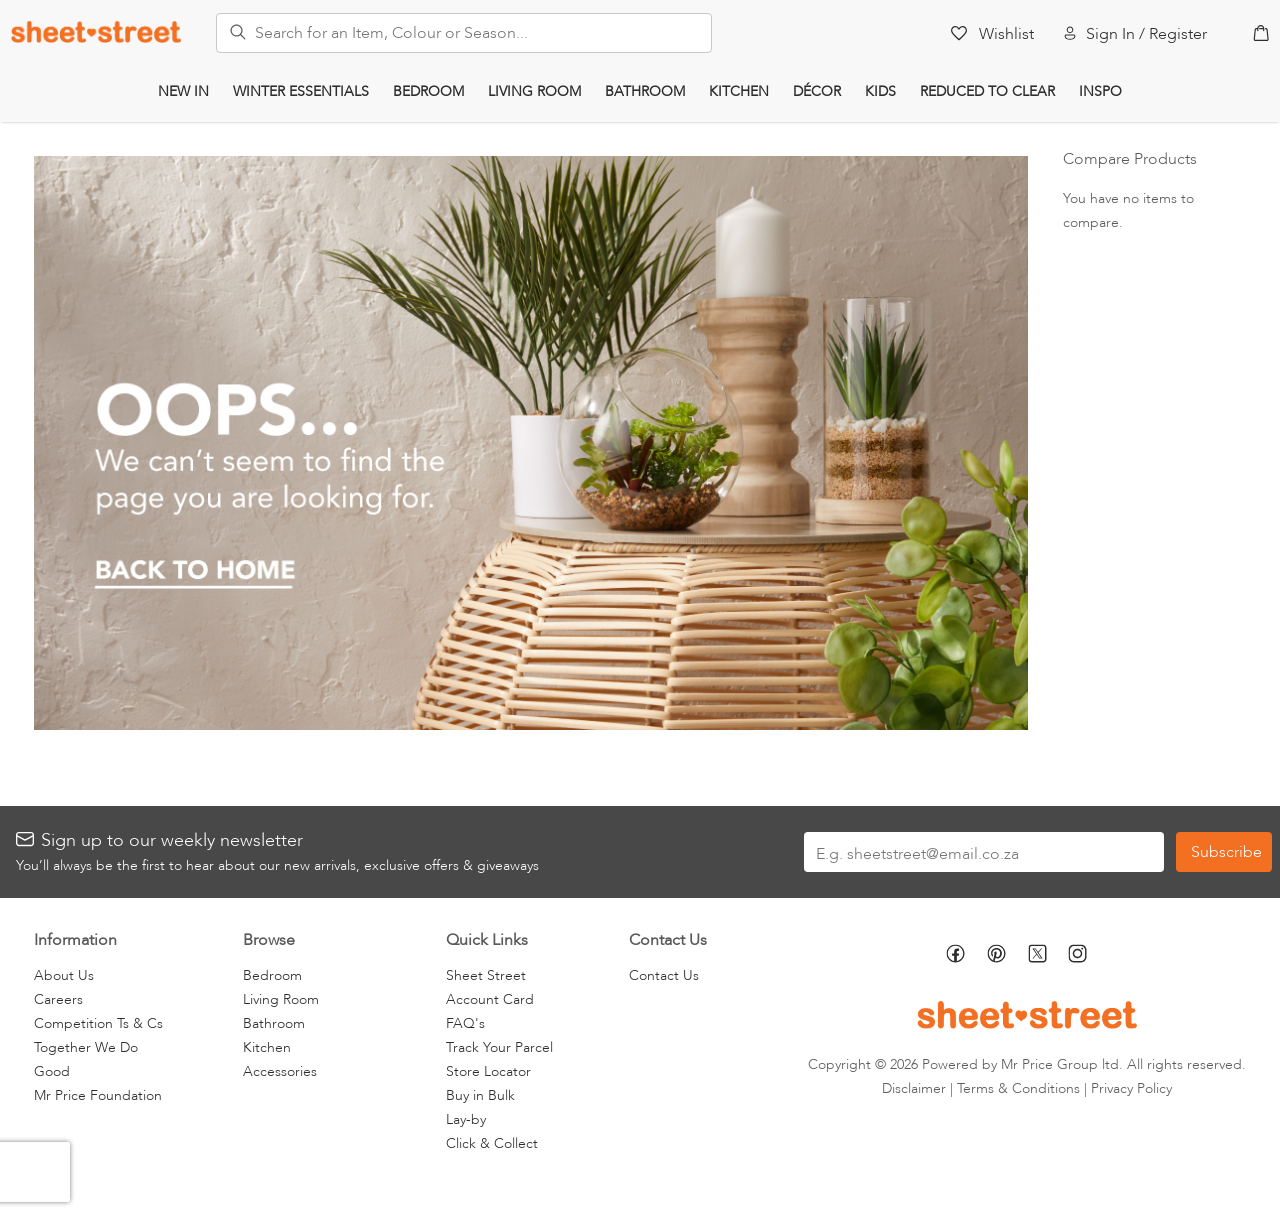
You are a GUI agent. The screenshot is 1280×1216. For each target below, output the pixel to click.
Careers (58, 999)
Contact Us (664, 975)
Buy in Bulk (480, 1095)
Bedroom (428, 91)
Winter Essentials (301, 91)
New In (183, 91)
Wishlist (1006, 34)
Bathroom (645, 91)
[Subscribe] (1224, 852)
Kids (880, 91)
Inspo (1100, 91)
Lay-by (466, 1119)
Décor (817, 91)
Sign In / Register (1146, 34)
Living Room (534, 91)
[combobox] (464, 33)
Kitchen (739, 91)
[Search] (232, 29)
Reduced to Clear (987, 91)
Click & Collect (492, 1143)
